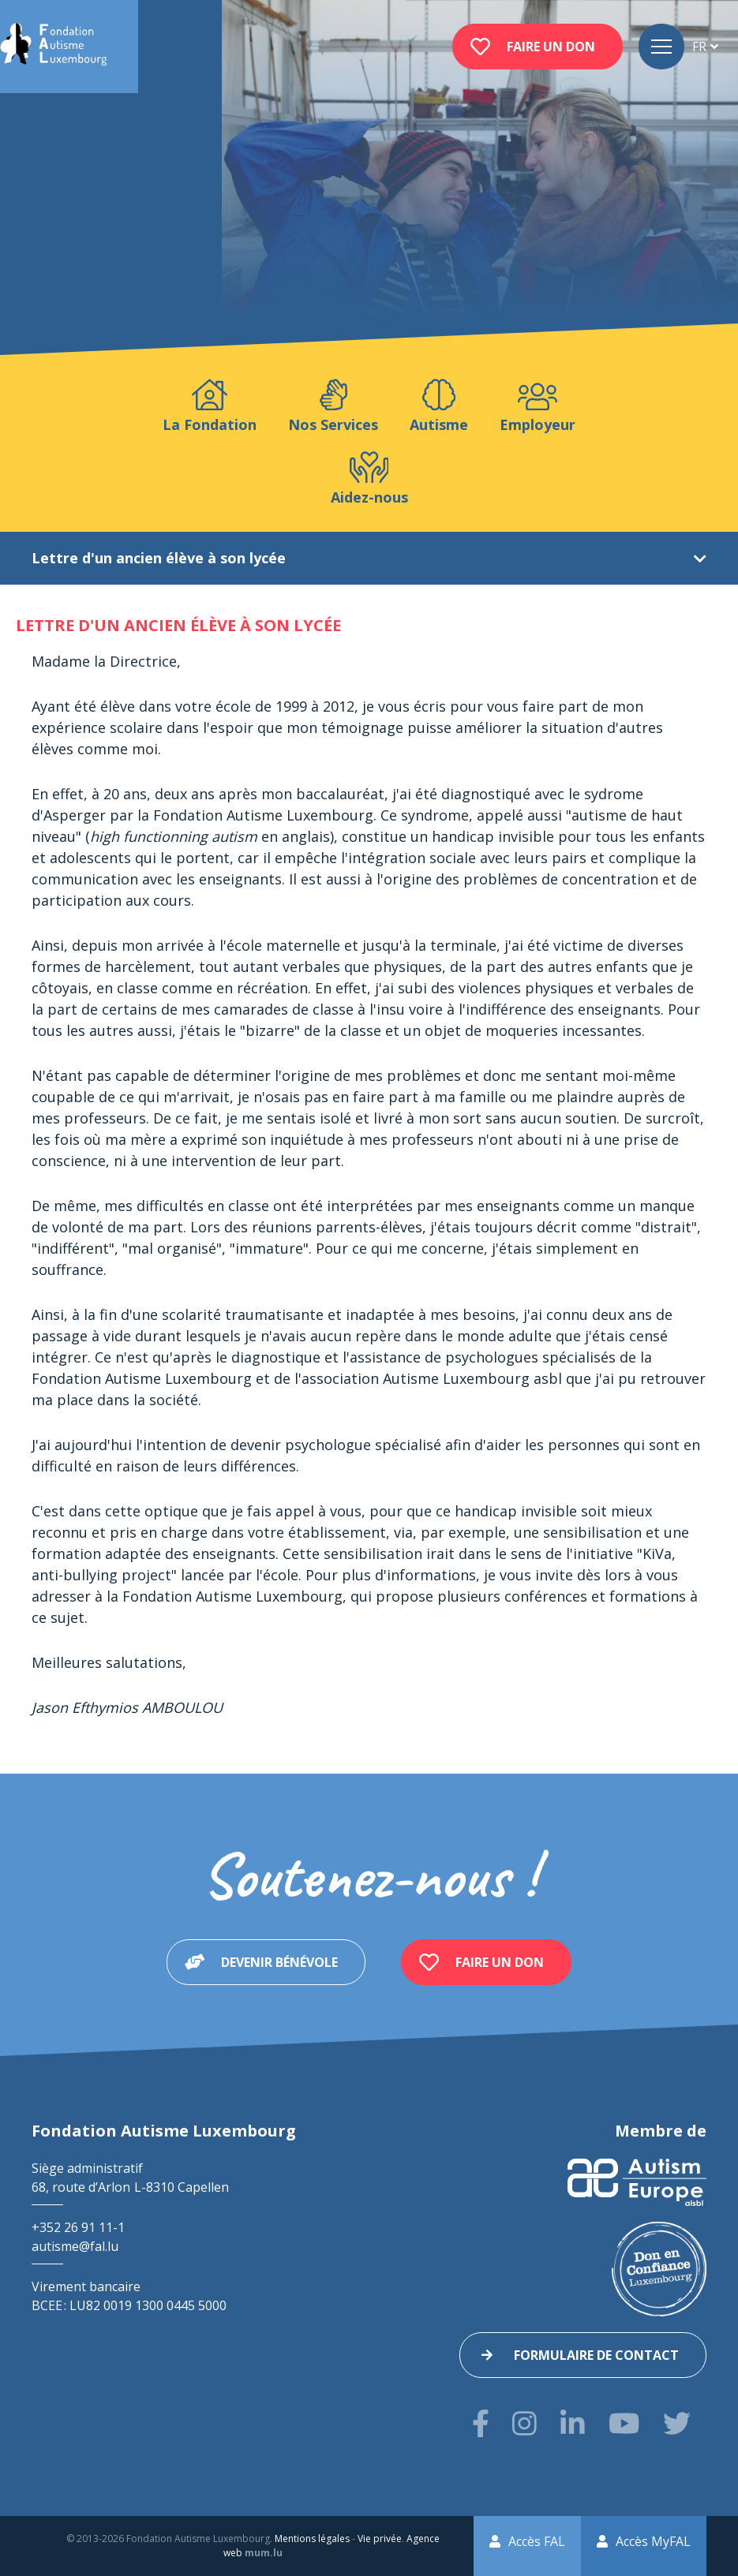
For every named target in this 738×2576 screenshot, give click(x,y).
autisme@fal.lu (75, 2246)
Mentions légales (312, 2538)
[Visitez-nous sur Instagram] (524, 2423)
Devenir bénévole (279, 1962)
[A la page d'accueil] (53, 46)
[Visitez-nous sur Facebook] (480, 2423)
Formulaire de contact (596, 2355)
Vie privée (380, 2538)
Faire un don (551, 46)
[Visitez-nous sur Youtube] (624, 2423)
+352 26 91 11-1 (78, 2227)
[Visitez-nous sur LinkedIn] (572, 2423)
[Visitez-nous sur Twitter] (677, 2423)
